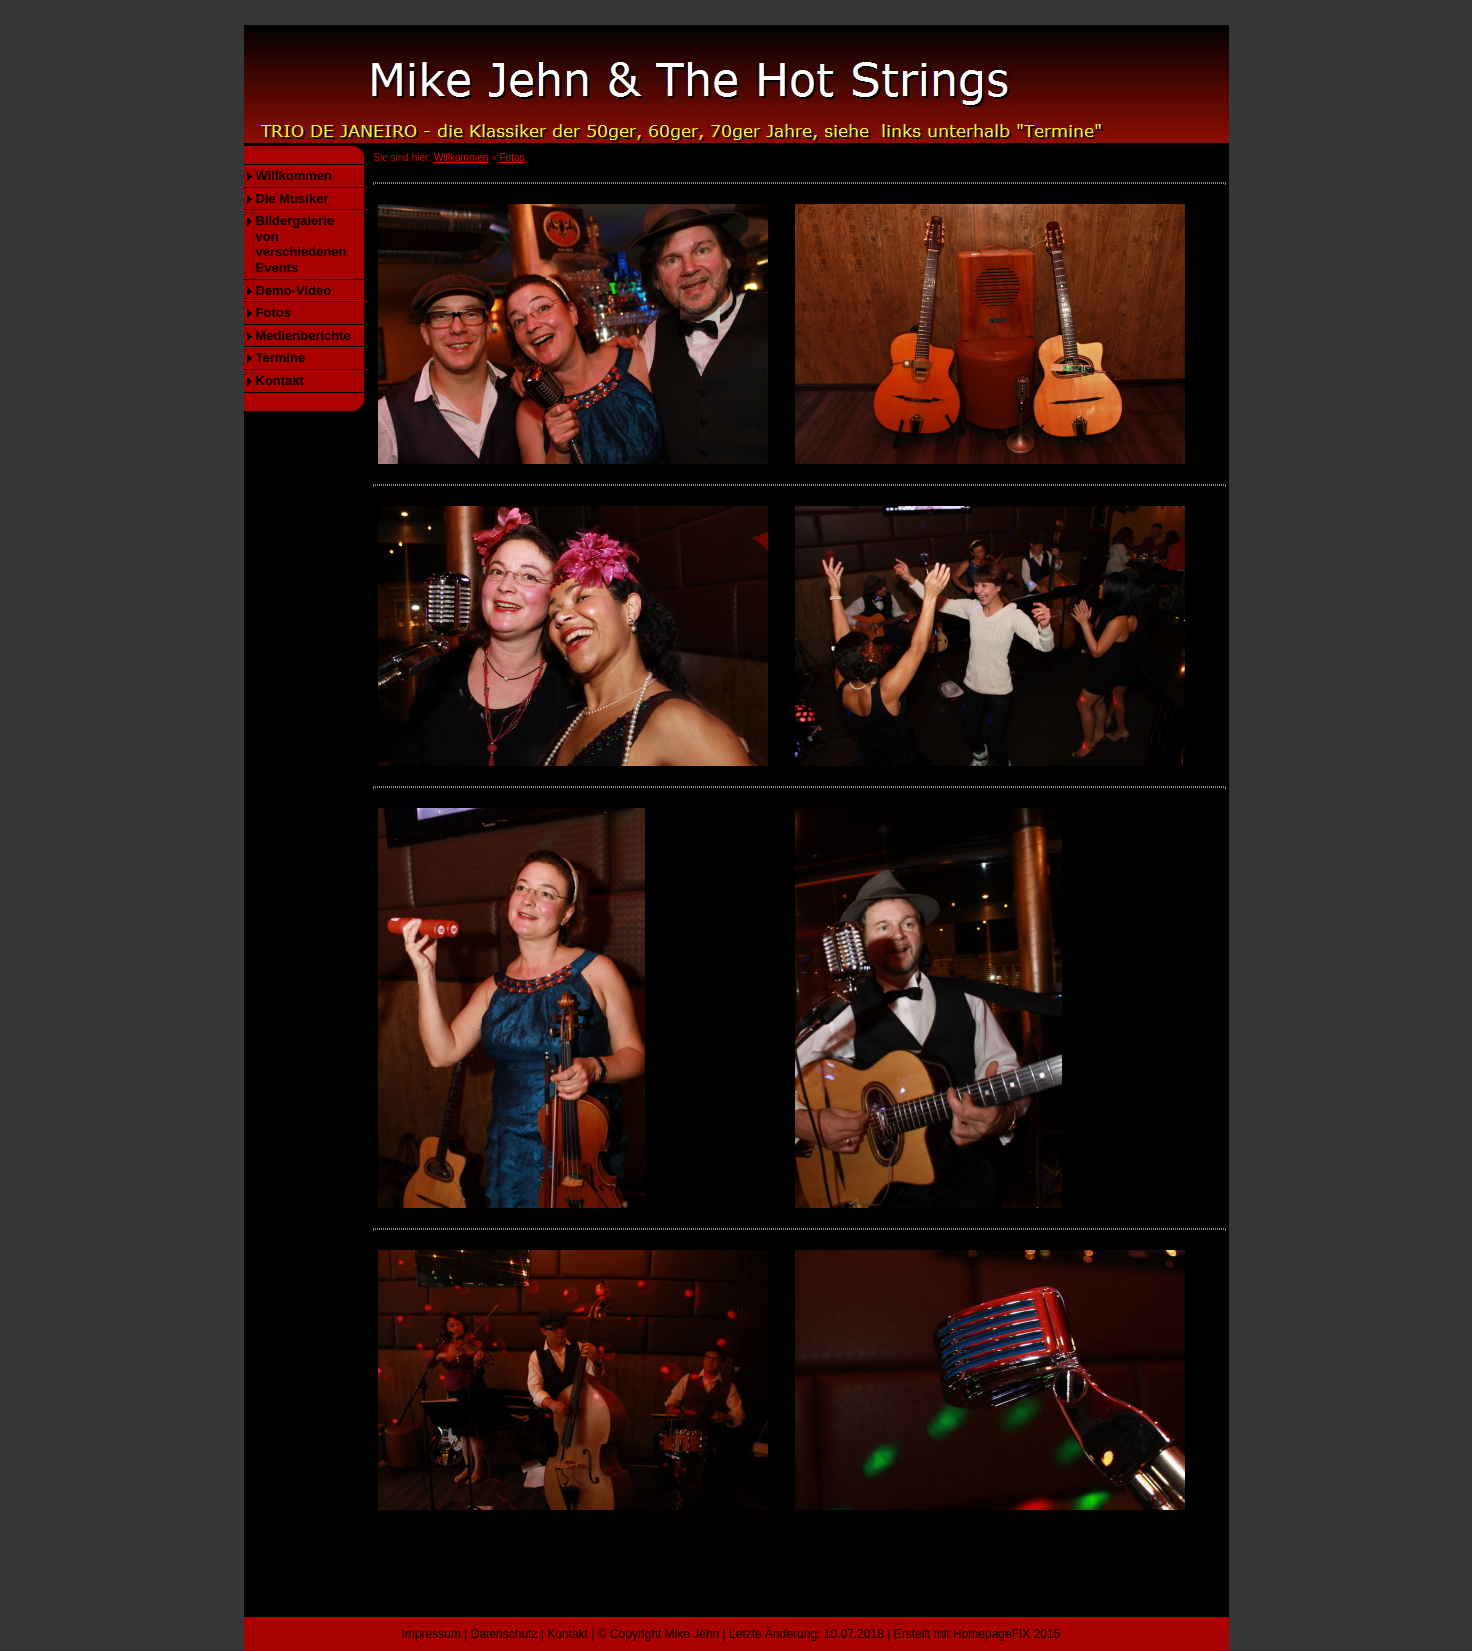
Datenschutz (504, 1634)
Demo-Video (294, 290)
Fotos (273, 312)
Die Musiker (292, 198)
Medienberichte (303, 335)
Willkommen (294, 175)
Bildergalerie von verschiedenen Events (301, 244)
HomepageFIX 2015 (1006, 1634)
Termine (281, 357)
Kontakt (280, 380)
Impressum (431, 1634)
